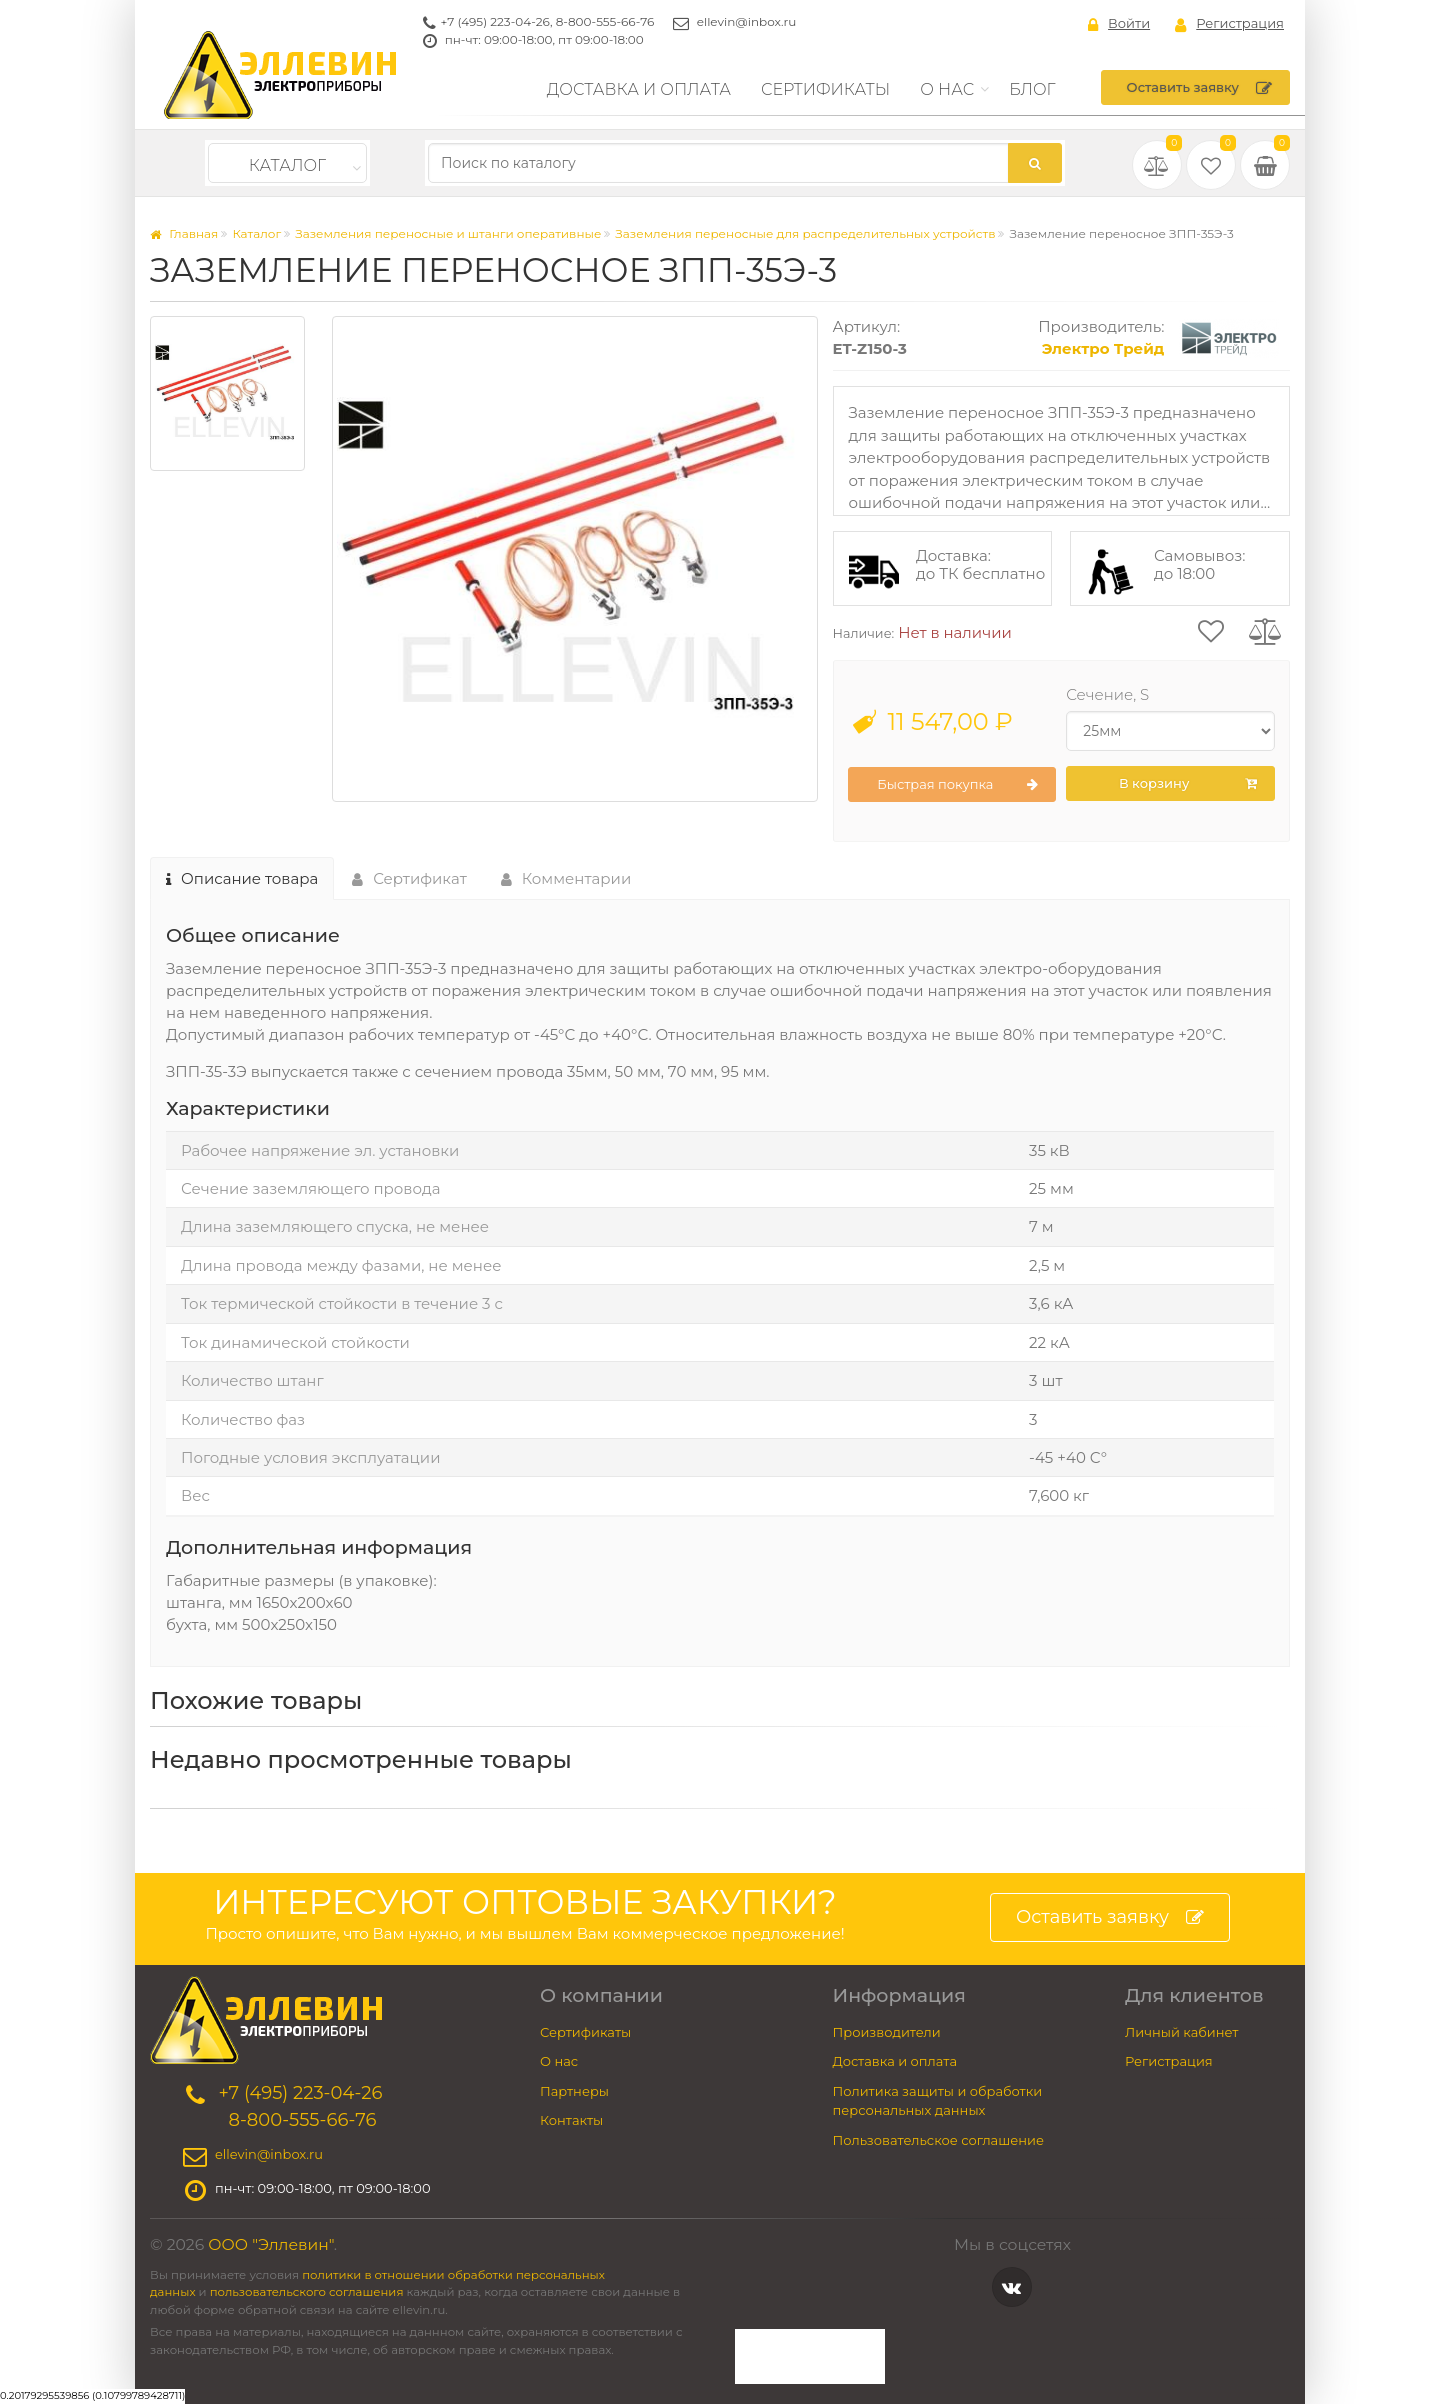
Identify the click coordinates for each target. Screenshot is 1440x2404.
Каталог (287, 165)
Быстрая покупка (957, 785)
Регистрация (1229, 24)
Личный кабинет (1181, 2032)
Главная (184, 233)
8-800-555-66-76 (605, 21)
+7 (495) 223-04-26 (495, 21)
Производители (887, 2032)
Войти (1119, 24)
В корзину (1188, 784)
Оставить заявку (1199, 88)
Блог (1032, 89)
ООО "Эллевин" (271, 2244)
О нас (947, 89)
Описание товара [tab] (242, 878)
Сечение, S (1107, 694)
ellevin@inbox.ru (747, 21)
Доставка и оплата (639, 89)
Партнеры (574, 2091)
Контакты (571, 2120)
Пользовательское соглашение (939, 2140)
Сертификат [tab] (409, 878)
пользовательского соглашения (307, 2292)
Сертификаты (825, 89)
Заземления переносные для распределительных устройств (805, 233)
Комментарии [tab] (566, 878)
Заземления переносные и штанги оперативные (448, 233)
